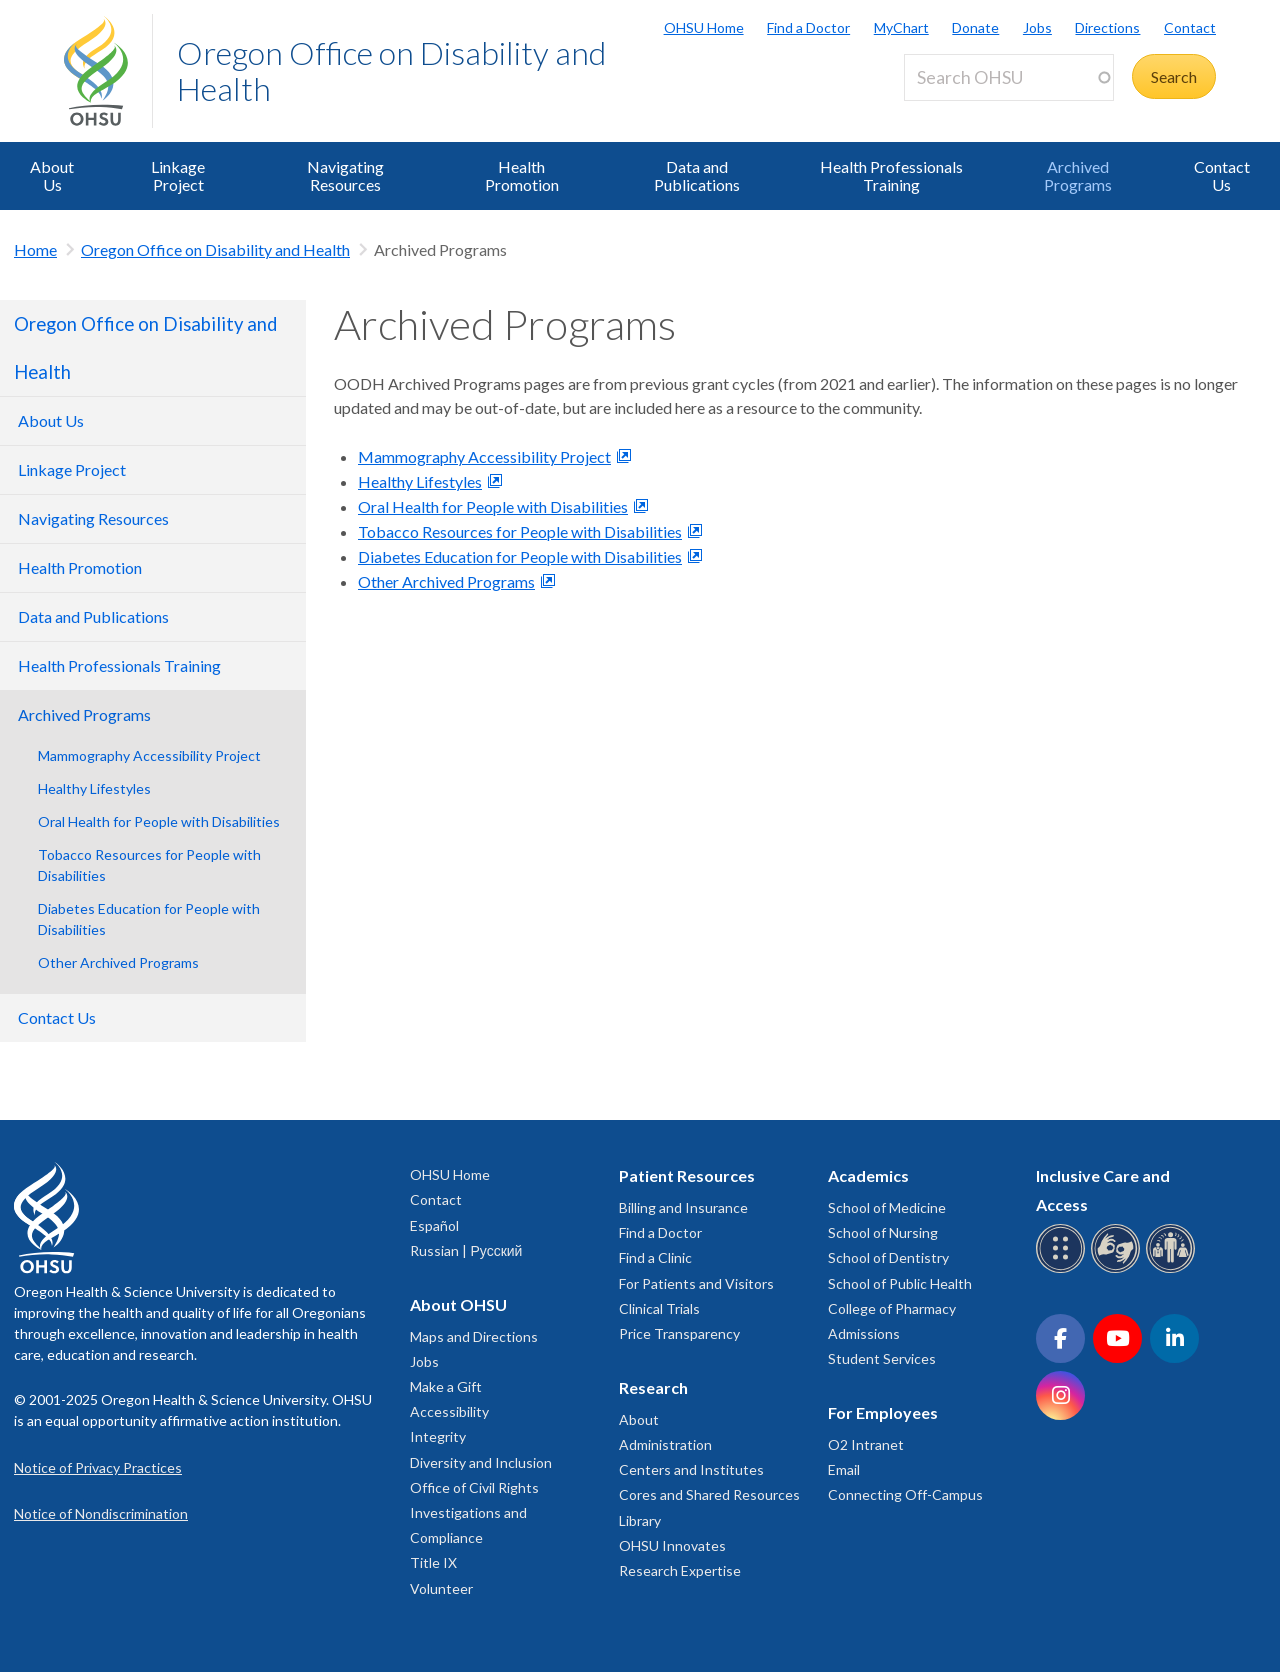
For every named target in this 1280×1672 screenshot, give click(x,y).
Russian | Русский (466, 1250)
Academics (868, 1175)
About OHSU (458, 1304)
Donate (975, 27)
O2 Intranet (866, 1444)
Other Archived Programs (118, 962)
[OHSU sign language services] (1118, 1269)
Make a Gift (446, 1386)
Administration (665, 1444)
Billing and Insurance (683, 1207)
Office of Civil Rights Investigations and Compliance (474, 1512)
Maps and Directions (474, 1336)
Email (844, 1469)
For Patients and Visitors (696, 1283)
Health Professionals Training (891, 175)
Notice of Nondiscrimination (101, 1513)
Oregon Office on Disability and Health (391, 70)
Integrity (438, 1436)
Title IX (433, 1562)
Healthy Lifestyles (94, 788)
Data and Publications (697, 175)
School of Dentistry (888, 1257)
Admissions (864, 1333)
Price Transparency (679, 1333)
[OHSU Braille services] (1063, 1269)
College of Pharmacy (892, 1308)
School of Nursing (883, 1232)
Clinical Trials (659, 1308)
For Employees (883, 1412)
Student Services (882, 1358)
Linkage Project (178, 175)
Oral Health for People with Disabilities (159, 821)
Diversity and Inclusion (481, 1462)
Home (35, 249)
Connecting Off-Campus (905, 1494)
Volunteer (441, 1588)
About (639, 1419)
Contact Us (1222, 175)
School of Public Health (900, 1283)
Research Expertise (680, 1570)
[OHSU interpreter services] (1173, 1269)
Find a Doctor (808, 27)
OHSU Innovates (672, 1545)
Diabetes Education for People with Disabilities (149, 919)
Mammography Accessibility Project (149, 755)
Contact (1190, 27)
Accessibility (449, 1411)
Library (640, 1520)
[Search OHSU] (1009, 77)
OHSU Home (704, 27)
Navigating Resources (345, 175)
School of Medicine (887, 1207)
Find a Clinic (655, 1257)
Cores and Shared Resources (709, 1494)
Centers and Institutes (691, 1469)
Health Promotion (522, 175)
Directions (1107, 27)
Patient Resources (687, 1175)
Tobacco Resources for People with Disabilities (149, 865)
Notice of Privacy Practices (98, 1467)
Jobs (1037, 27)
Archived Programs (1078, 175)
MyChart (901, 27)
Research (653, 1387)
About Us (52, 175)
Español (434, 1225)
